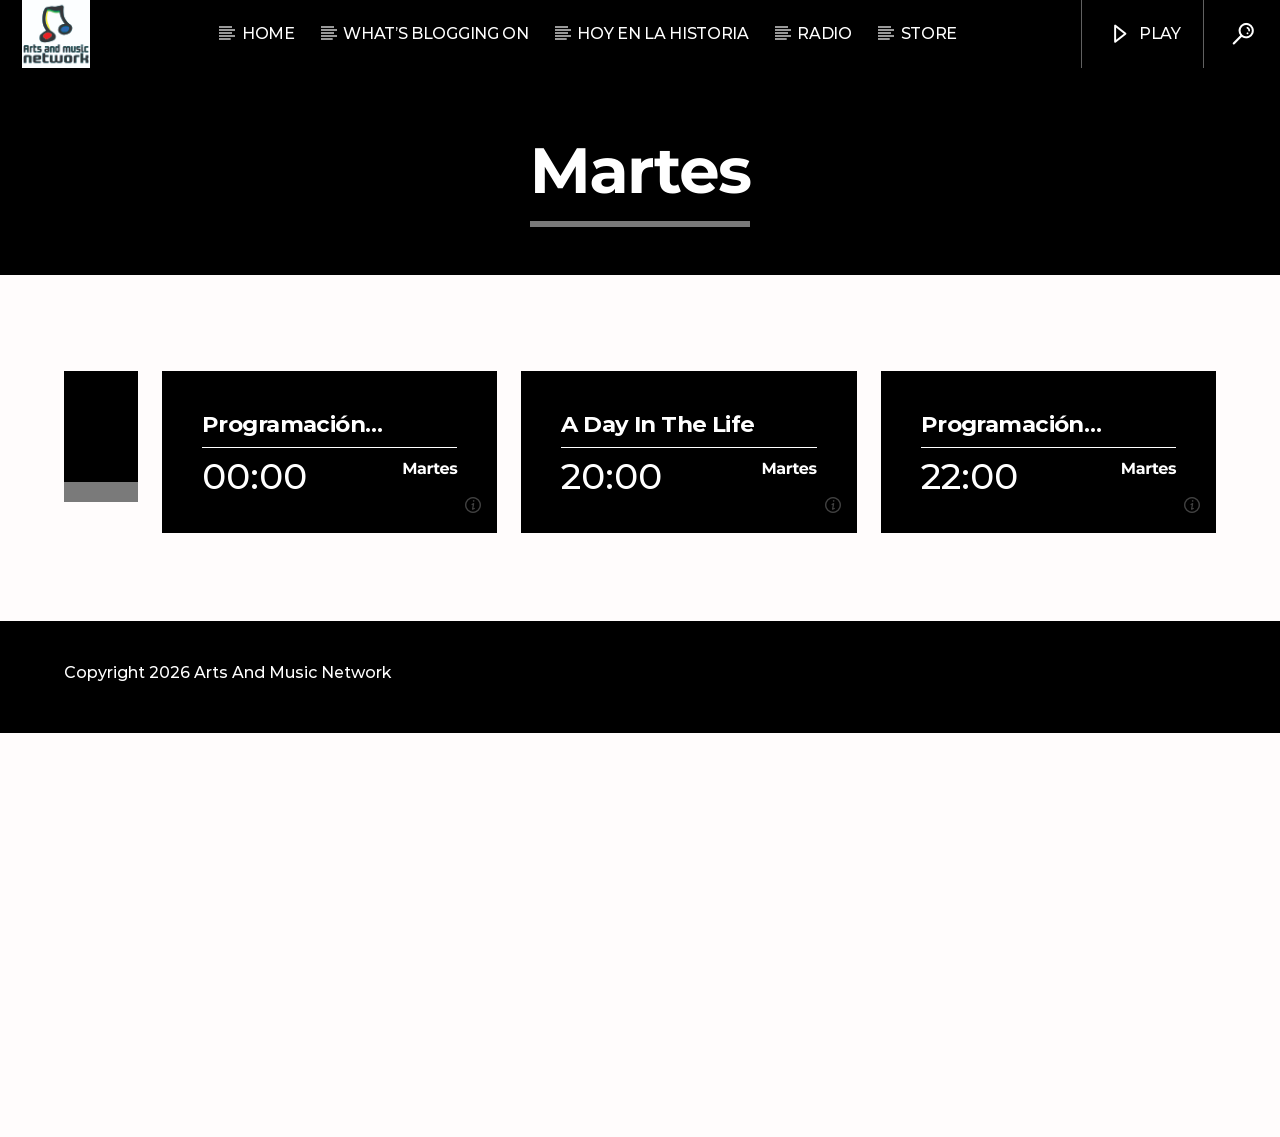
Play (1144, 34)
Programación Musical (283, 828)
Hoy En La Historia (662, 33)
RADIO (824, 33)
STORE (929, 33)
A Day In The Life (657, 828)
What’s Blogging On (435, 33)
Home (268, 33)
